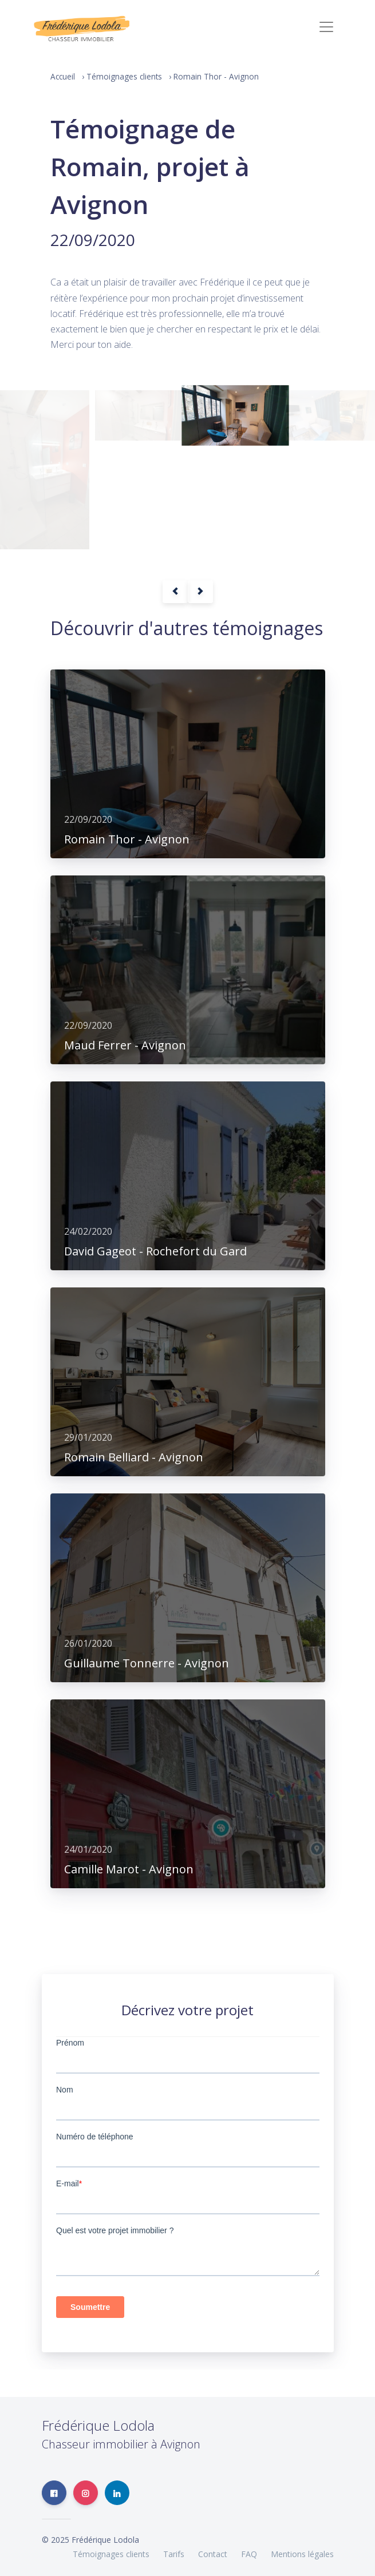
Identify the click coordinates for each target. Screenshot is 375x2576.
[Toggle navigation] (326, 26)
